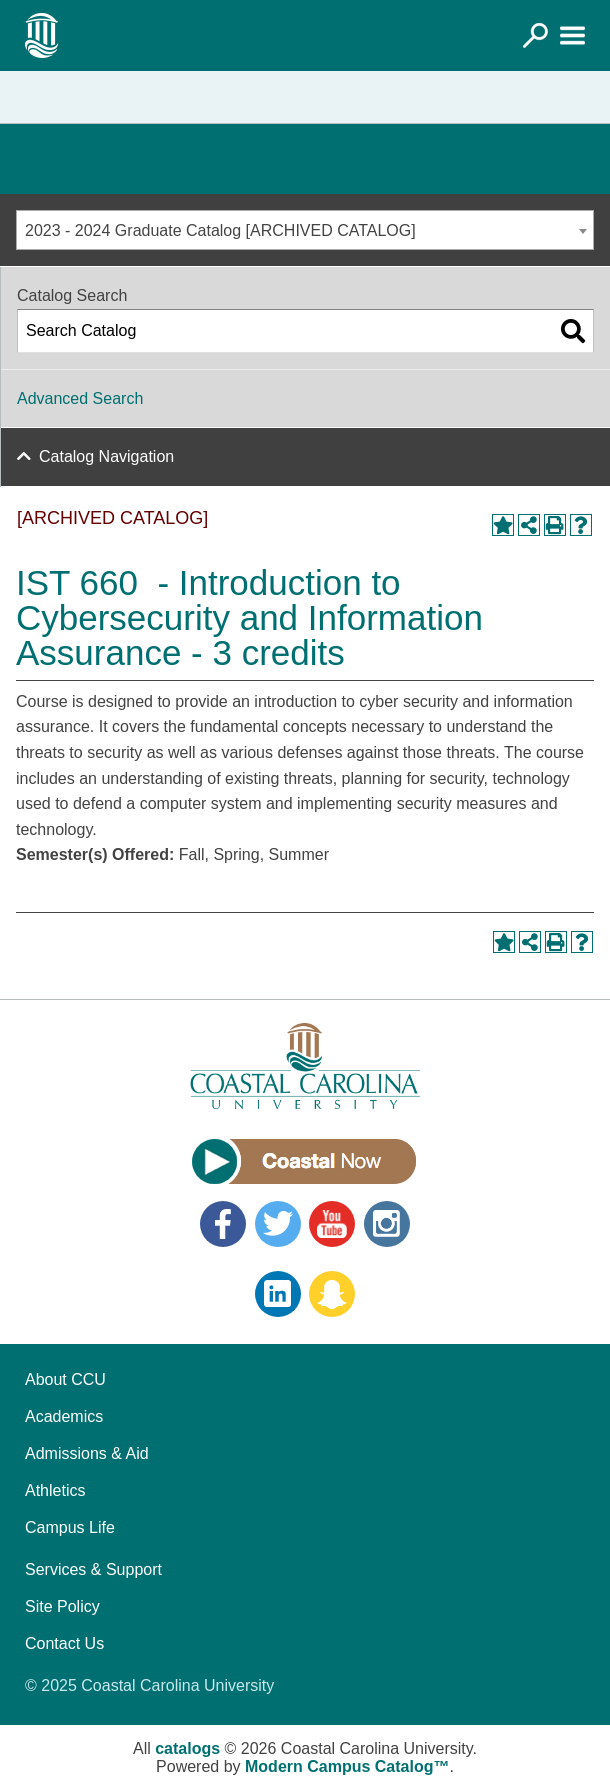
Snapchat (332, 1294)
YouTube (332, 1224)
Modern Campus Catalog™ (347, 1766)
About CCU (65, 1379)
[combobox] (305, 230)
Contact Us (64, 1643)
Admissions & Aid (87, 1453)
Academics (64, 1416)
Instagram (387, 1224)
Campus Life (70, 1527)
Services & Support (93, 1569)
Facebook (223, 1224)
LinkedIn (278, 1294)
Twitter (278, 1224)
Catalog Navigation (106, 456)
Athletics (55, 1490)
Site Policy (62, 1606)
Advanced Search (80, 398)
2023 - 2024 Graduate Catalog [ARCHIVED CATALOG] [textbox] (220, 230)
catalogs (187, 1748)
